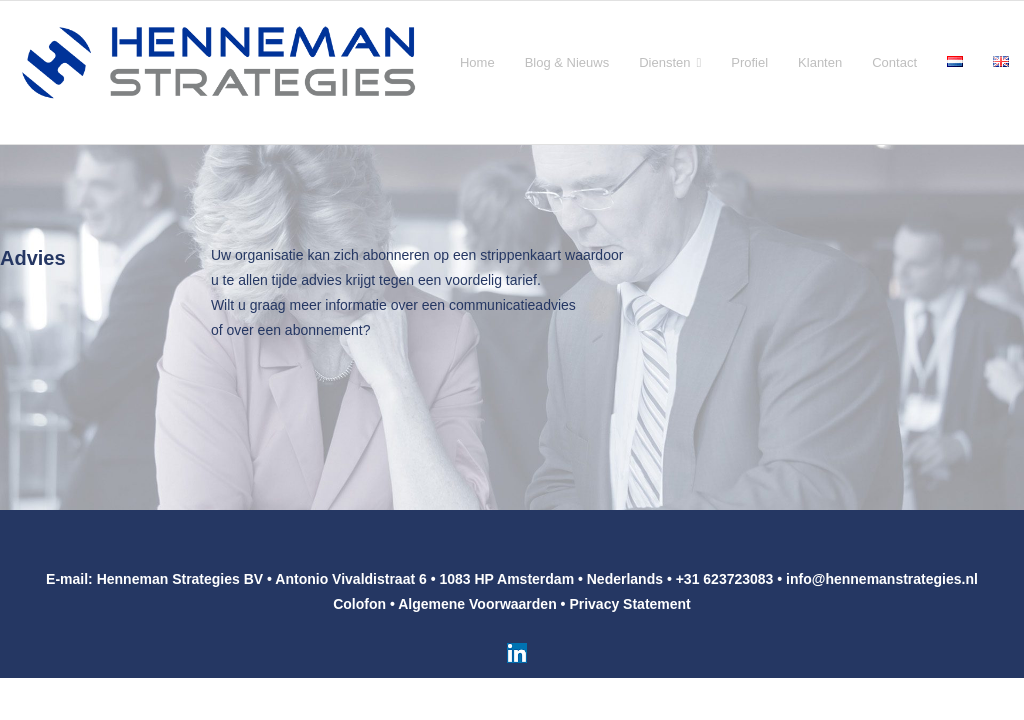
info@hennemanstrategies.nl (882, 579)
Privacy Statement (629, 604)
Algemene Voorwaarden (477, 604)
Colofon (359, 604)
